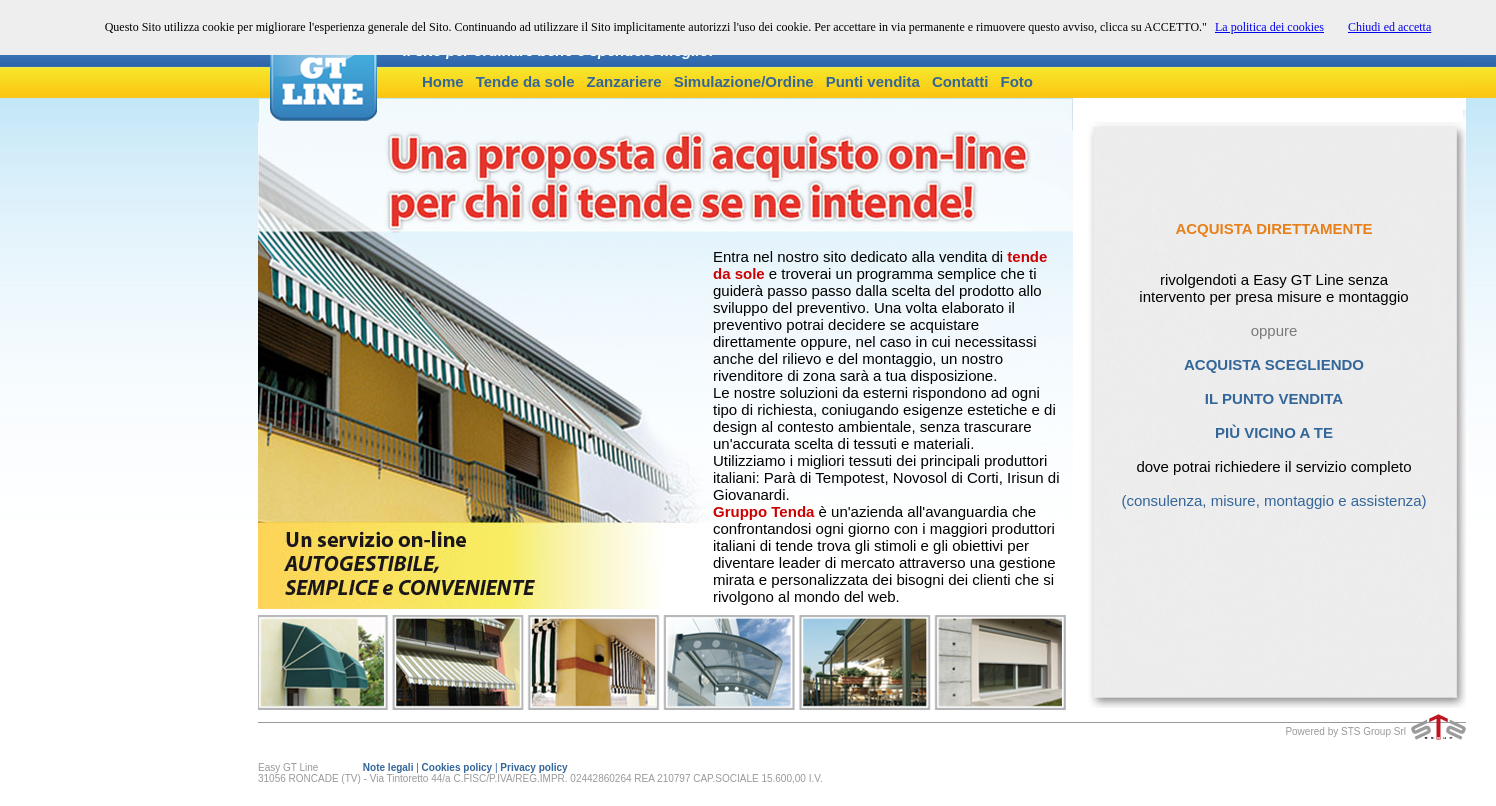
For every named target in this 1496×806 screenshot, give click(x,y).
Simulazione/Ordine (744, 81)
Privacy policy (533, 767)
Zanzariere (624, 81)
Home (443, 81)
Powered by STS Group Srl (1345, 731)
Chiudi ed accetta (1389, 27)
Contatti (960, 81)
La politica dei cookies (1269, 27)
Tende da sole (525, 81)
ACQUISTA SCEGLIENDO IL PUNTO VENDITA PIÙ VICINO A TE (1273, 390)
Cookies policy (457, 767)
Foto (1017, 81)
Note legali (388, 767)
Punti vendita (873, 81)
